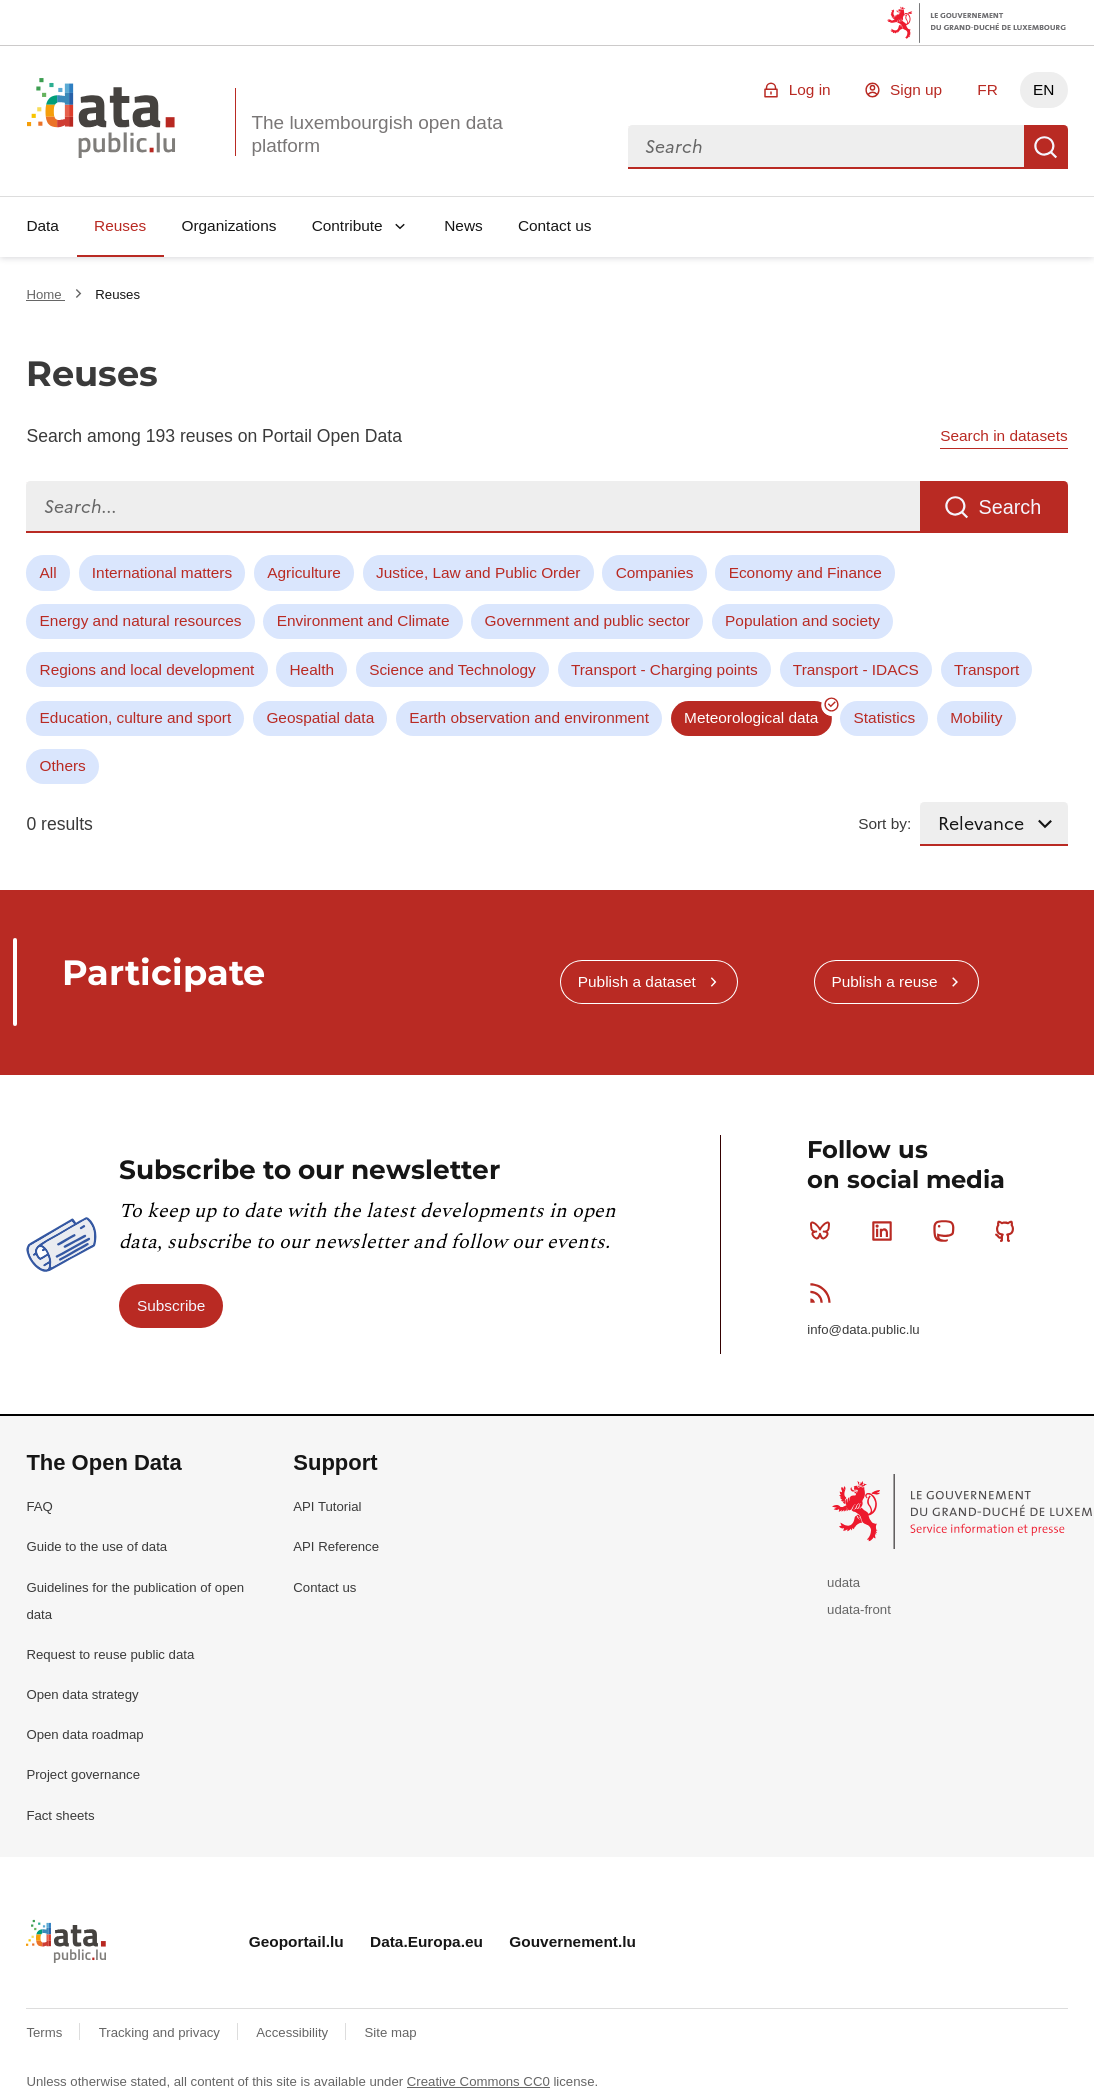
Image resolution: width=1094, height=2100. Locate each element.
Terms (46, 2032)
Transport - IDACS (856, 669)
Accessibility (293, 2032)
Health (312, 669)
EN (1043, 89)
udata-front (859, 1609)
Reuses (120, 225)
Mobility (976, 717)
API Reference (336, 1546)
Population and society (802, 620)
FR (987, 89)
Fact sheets (60, 1815)
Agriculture (304, 572)
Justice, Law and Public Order (478, 572)
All (48, 572)
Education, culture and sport (136, 717)
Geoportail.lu (296, 1941)
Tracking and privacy (161, 2032)
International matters (162, 572)
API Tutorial (327, 1506)
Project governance (83, 1774)
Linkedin (886, 1231)
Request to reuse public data (110, 1654)
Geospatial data (320, 717)
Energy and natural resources (141, 620)
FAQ (39, 1506)
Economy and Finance (805, 572)
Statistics (885, 717)
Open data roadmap (84, 1734)
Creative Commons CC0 (478, 2081)
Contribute (347, 225)
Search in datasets (1003, 435)
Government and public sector (587, 620)
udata (843, 1582)
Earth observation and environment (529, 717)
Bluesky (824, 1231)
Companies (655, 572)
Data (42, 225)
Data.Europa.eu (426, 1941)
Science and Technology (452, 669)
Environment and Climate (363, 620)
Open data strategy (82, 1694)
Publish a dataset (637, 981)
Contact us (555, 225)
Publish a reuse (884, 981)
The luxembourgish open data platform (376, 134)
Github (1009, 1231)
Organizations (228, 225)
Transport (986, 669)
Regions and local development (147, 669)
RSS (824, 1293)
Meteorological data (751, 717)
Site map (391, 2032)
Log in (810, 89)
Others (63, 765)
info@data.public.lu (863, 1329)
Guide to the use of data (96, 1546)
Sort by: (884, 823)
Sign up (916, 89)
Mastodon (947, 1231)
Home (45, 294)
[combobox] (826, 147)
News (463, 225)
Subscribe (171, 1305)
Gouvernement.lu (572, 1941)
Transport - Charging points (664, 669)
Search (1046, 147)
